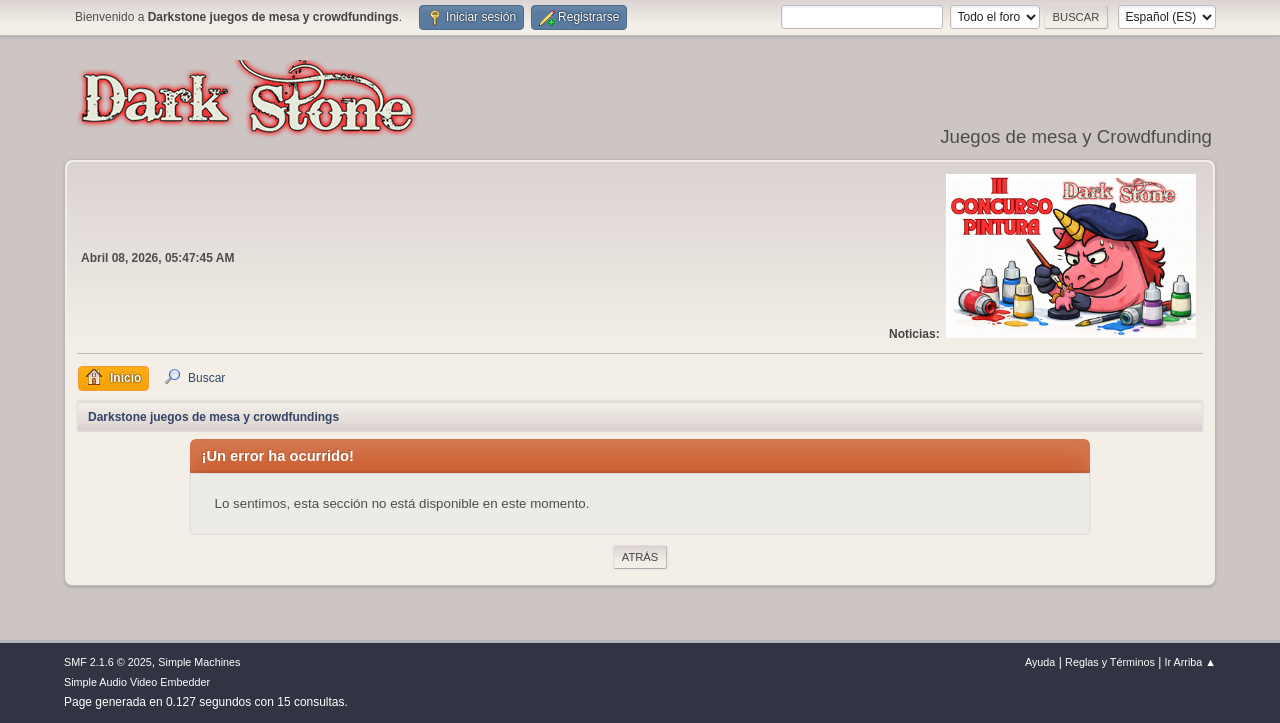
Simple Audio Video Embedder (137, 682)
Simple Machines (199, 662)
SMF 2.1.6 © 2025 (108, 662)
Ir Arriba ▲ (1190, 662)
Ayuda (1040, 662)
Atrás (640, 557)
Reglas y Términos (1110, 662)
